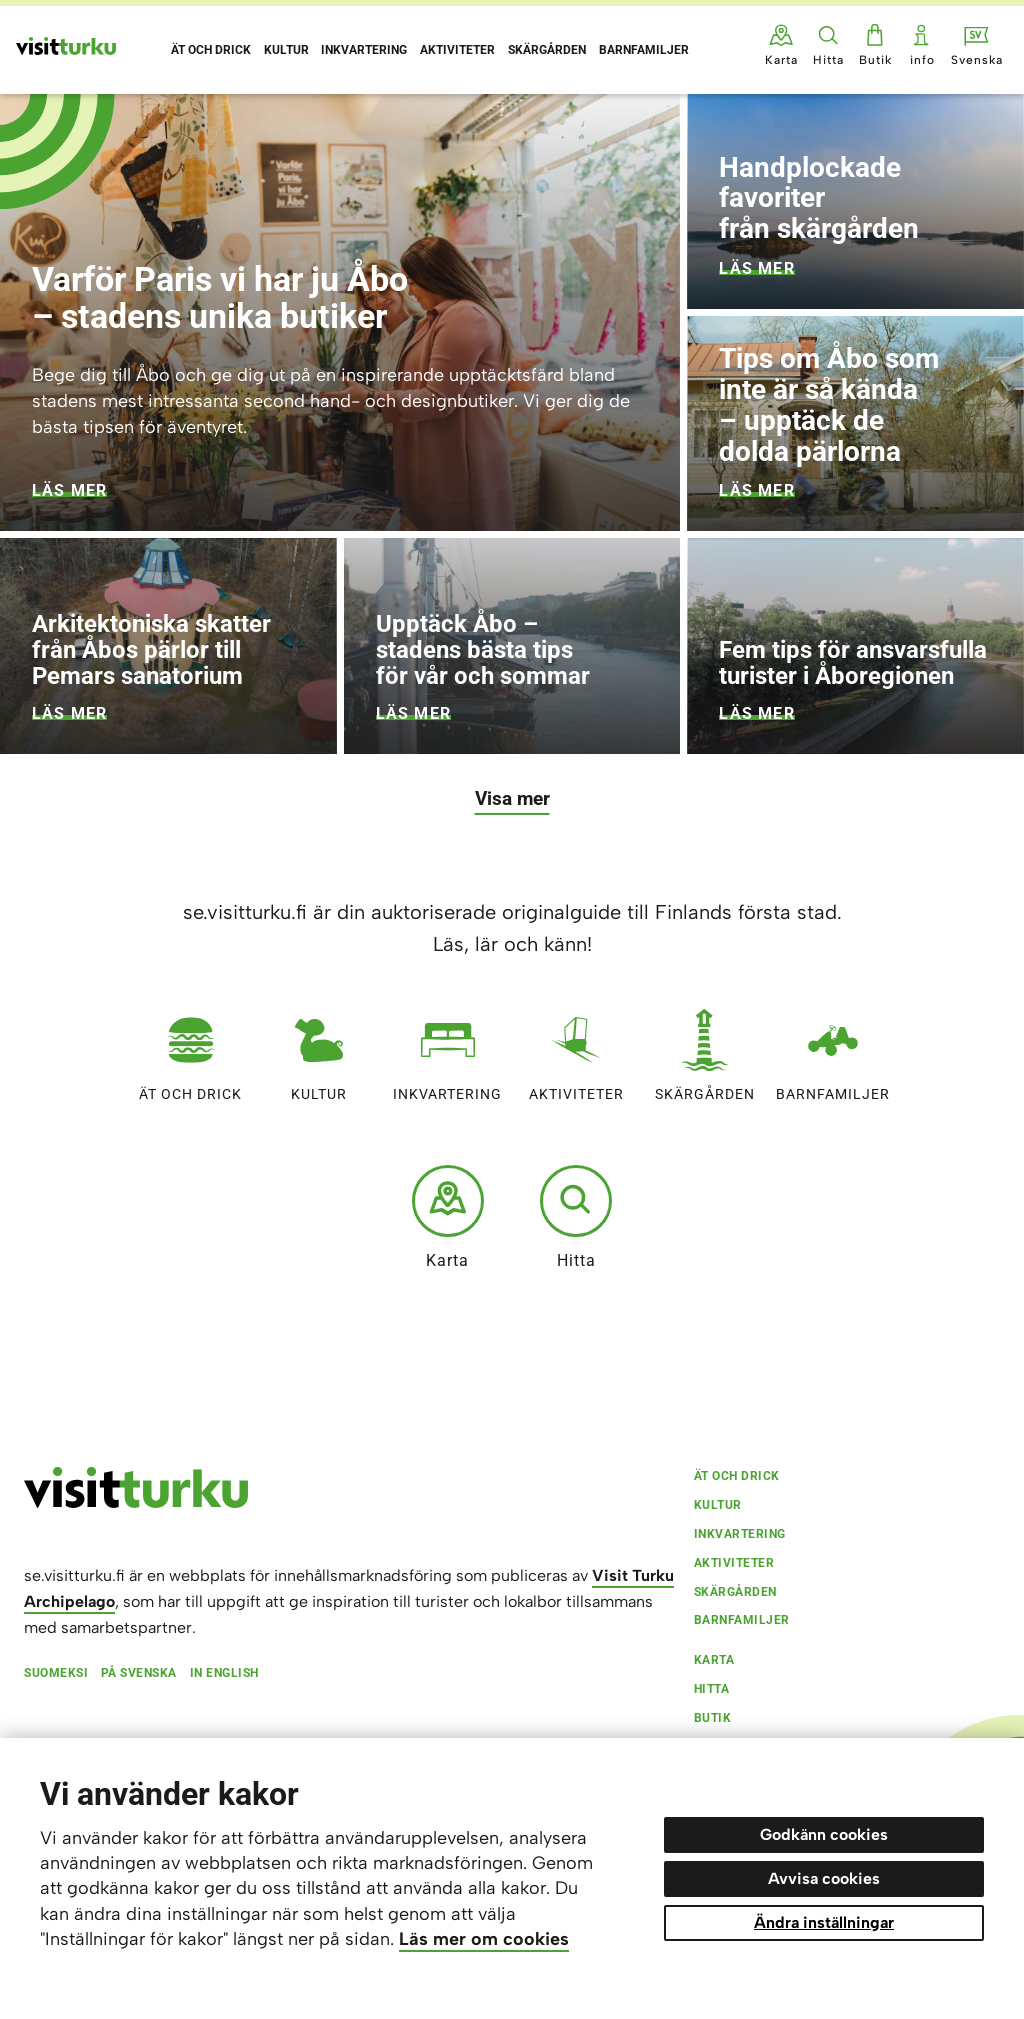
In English (224, 1673)
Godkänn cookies (824, 1834)
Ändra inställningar (824, 1922)
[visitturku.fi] (136, 1503)
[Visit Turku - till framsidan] (66, 46)
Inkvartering (447, 1050)
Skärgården (705, 1050)
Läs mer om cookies (484, 1939)
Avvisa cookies (824, 1878)
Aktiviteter (576, 1050)
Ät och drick (190, 1050)
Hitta (576, 1217)
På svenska (139, 1673)
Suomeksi (56, 1673)
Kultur (319, 1050)
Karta (448, 1217)
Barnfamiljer (833, 1050)
